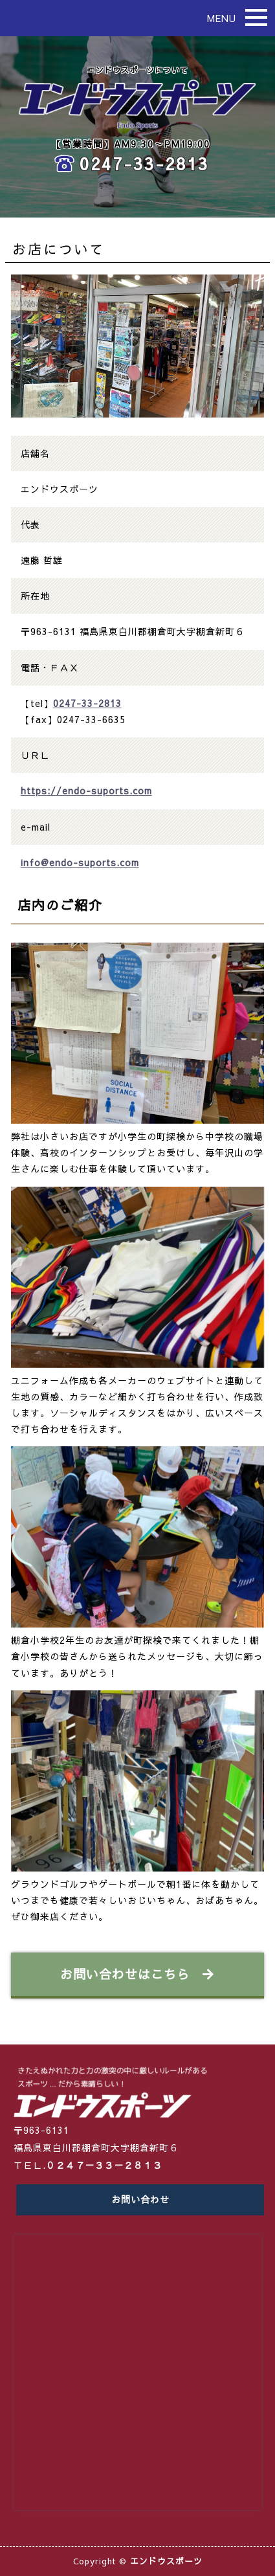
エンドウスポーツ (166, 2561)
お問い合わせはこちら (137, 1974)
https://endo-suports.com (86, 790)
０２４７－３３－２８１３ (104, 2164)
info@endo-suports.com (80, 862)
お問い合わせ (140, 2199)
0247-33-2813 (144, 163)
